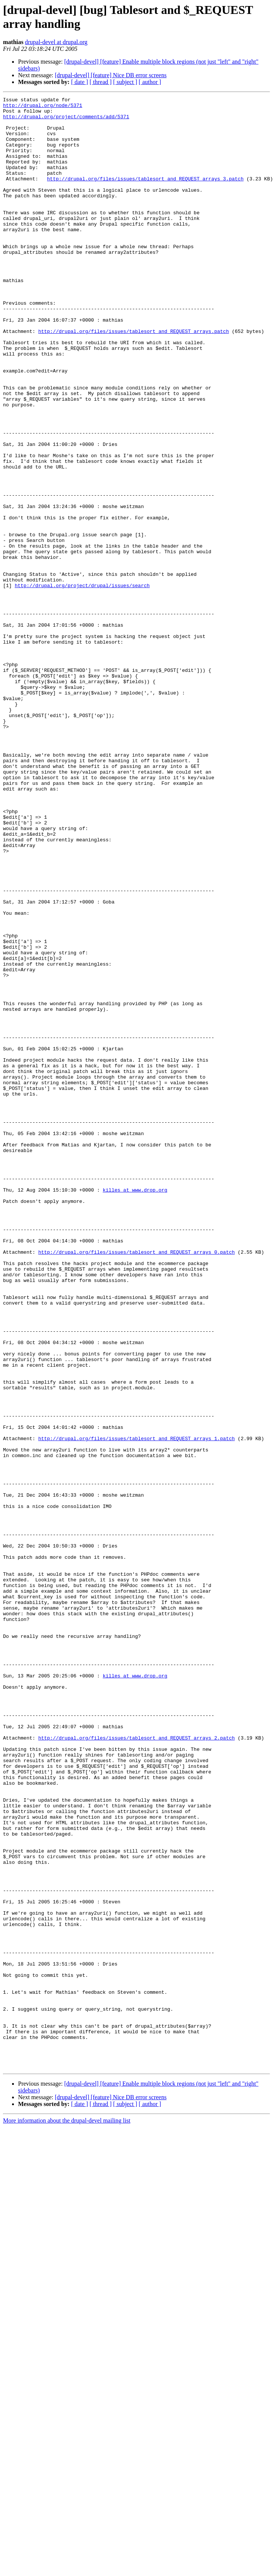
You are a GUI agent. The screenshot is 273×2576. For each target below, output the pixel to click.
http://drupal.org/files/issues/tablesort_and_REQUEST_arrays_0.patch (136, 1483)
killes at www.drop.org (135, 1409)
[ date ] (79, 82)
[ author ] (150, 82)
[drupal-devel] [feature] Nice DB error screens (111, 75)
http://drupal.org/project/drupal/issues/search (82, 683)
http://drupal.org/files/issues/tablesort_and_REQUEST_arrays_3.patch (145, 195)
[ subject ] (125, 82)
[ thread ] (100, 82)
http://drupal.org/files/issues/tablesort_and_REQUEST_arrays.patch (133, 378)
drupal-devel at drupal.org (56, 42)
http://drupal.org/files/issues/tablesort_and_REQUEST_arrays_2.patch (136, 2066)
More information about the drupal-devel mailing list (66, 2515)
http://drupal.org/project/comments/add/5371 (66, 121)
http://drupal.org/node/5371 (42, 107)
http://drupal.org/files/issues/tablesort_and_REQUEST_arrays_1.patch (136, 1707)
